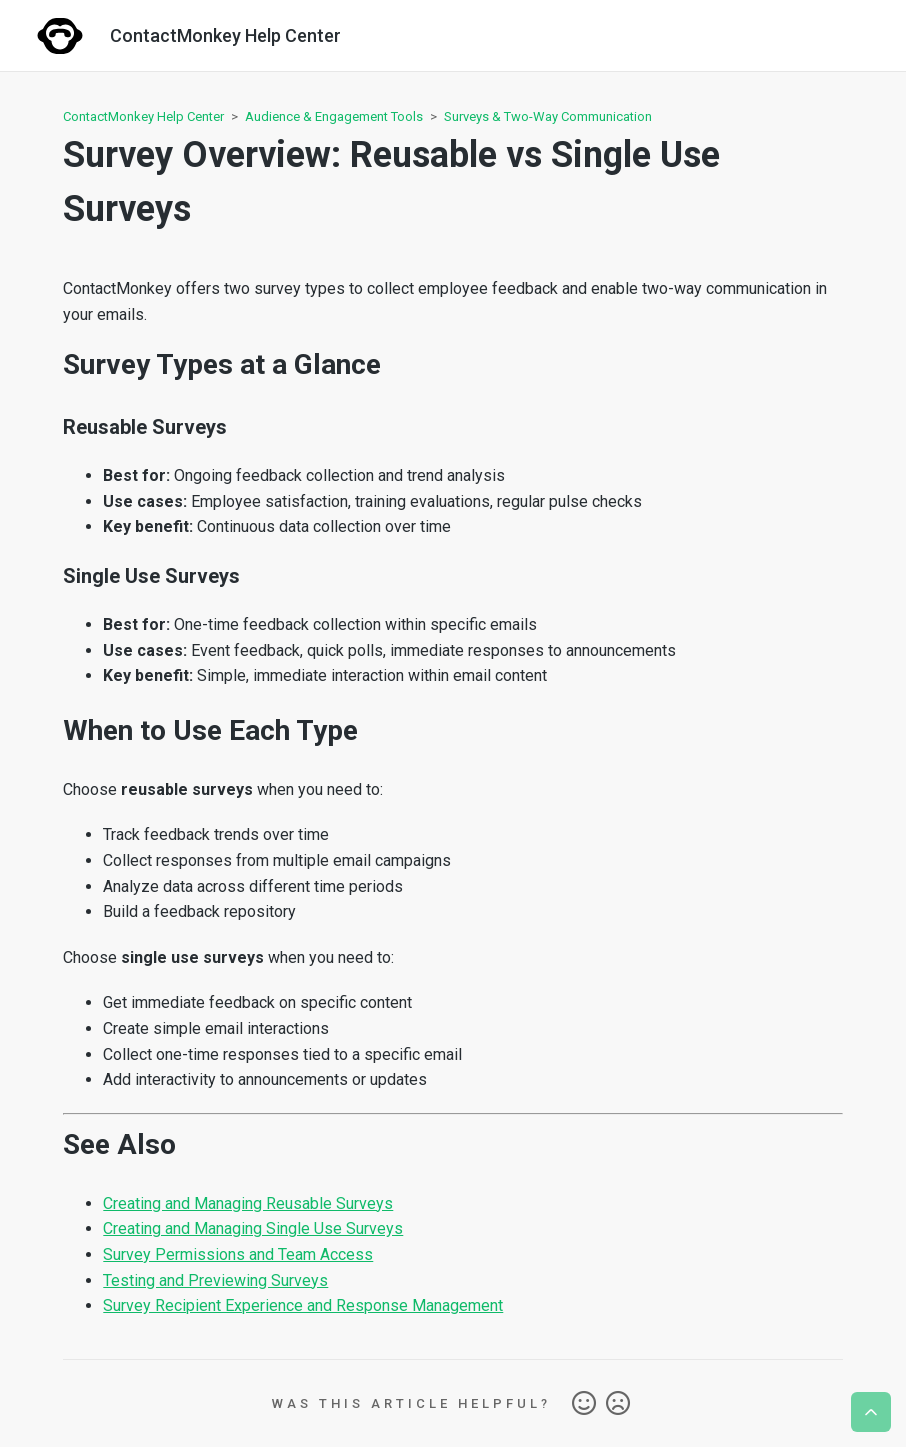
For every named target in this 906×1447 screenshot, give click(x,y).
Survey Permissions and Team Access (238, 1254)
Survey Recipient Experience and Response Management (303, 1305)
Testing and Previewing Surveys (215, 1280)
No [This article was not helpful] (618, 1404)
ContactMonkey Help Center (143, 116)
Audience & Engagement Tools (334, 116)
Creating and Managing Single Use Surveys (253, 1228)
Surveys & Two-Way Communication (548, 116)
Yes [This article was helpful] (584, 1404)
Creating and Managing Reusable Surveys (248, 1203)
